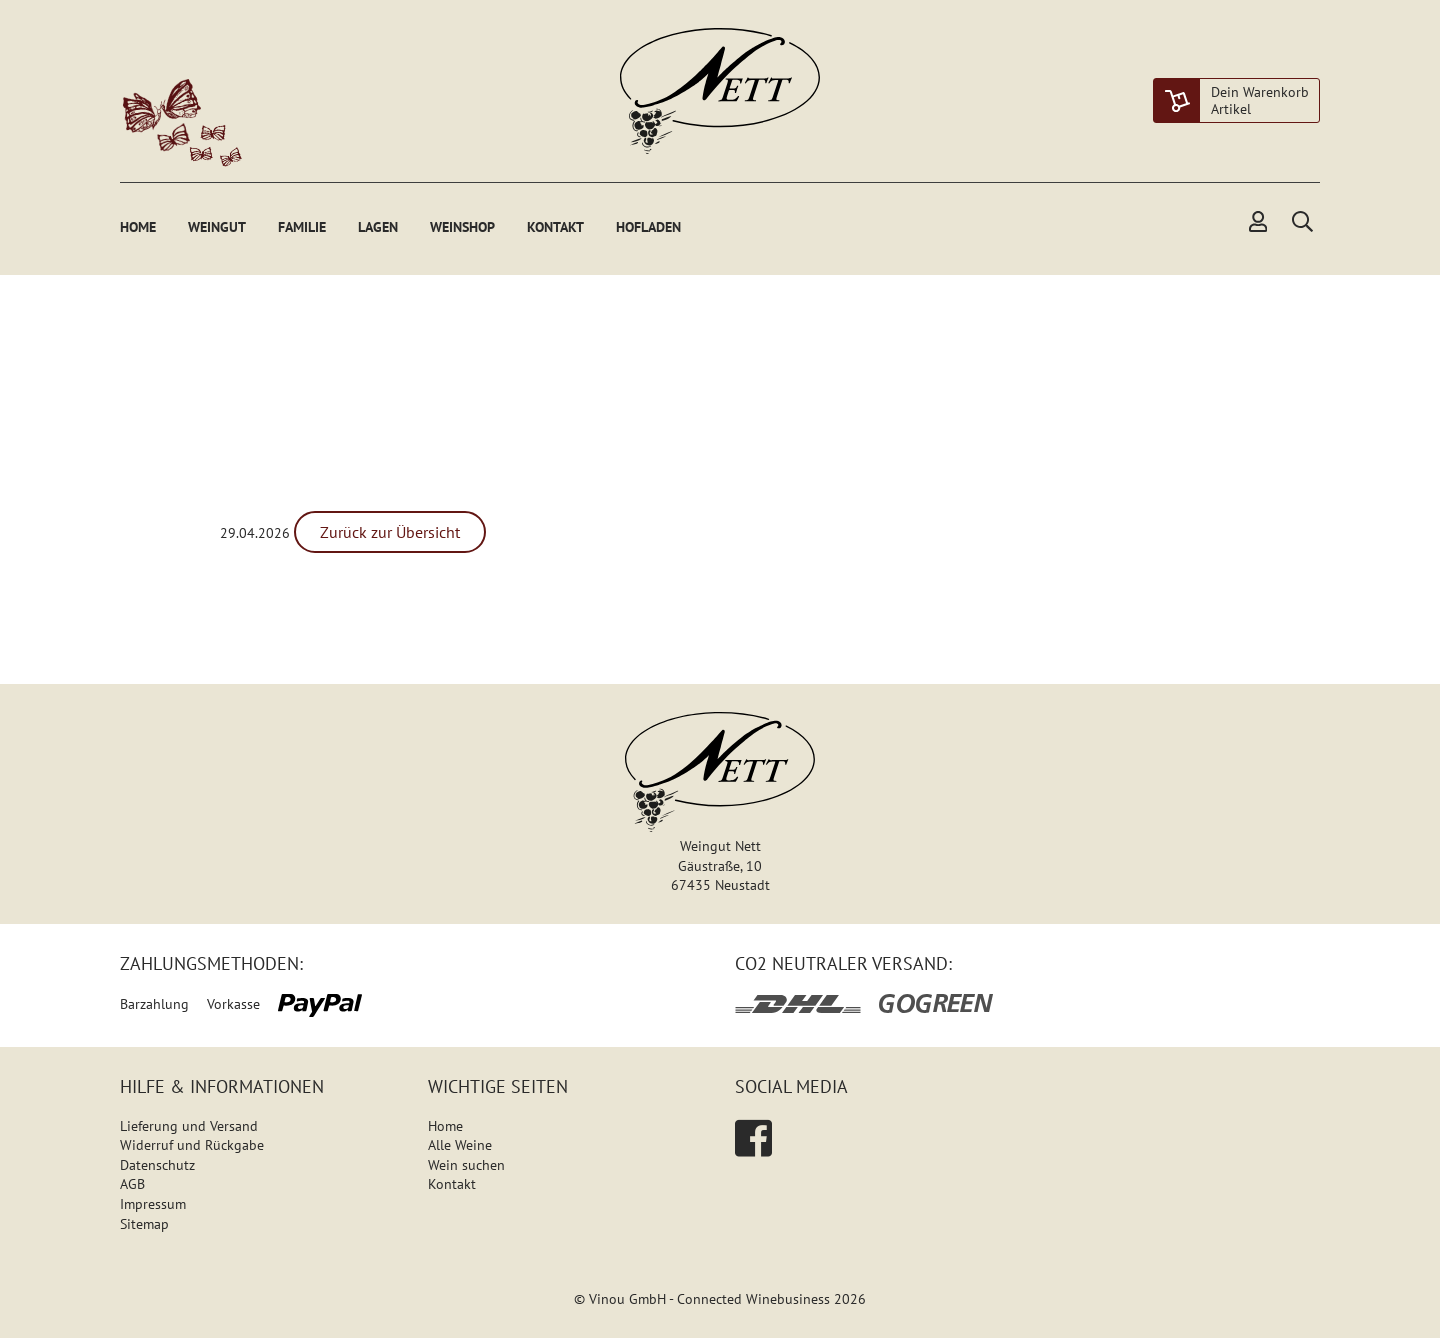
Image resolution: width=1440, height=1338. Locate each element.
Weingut (217, 227)
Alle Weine (460, 1145)
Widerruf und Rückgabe (192, 1145)
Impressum (153, 1204)
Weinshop (462, 227)
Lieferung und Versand (189, 1126)
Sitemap (144, 1224)
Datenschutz (157, 1165)
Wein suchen (466, 1165)
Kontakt (555, 227)
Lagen (378, 227)
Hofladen (648, 227)
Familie (302, 227)
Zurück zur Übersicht (390, 532)
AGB (132, 1184)
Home (138, 227)
